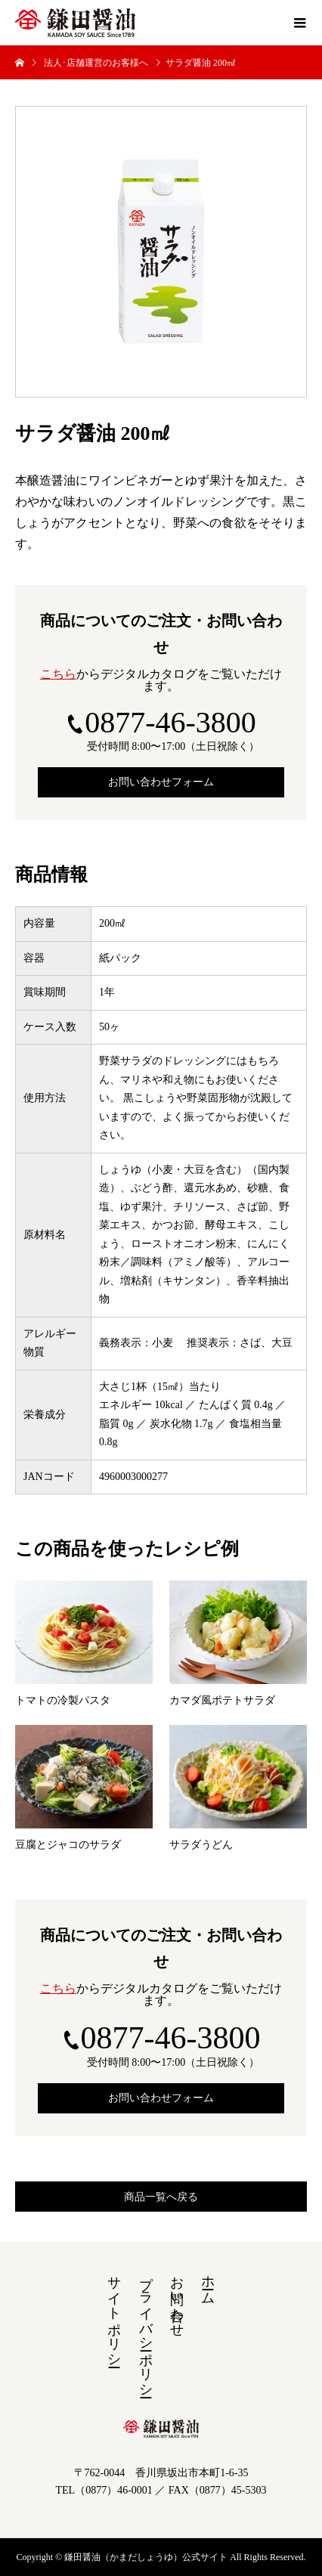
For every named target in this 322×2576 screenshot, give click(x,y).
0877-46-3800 (170, 722)
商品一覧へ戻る (161, 2197)
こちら (58, 673)
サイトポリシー (114, 2314)
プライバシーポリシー (145, 2329)
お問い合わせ (176, 2298)
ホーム (207, 2282)
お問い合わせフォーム (161, 782)
